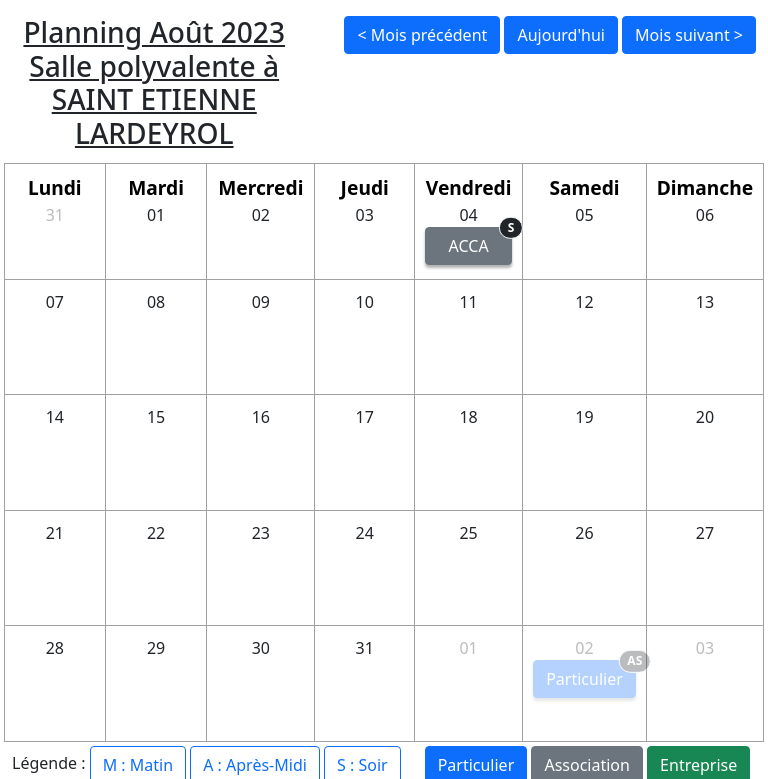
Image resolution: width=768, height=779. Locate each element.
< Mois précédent (422, 35)
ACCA (481, 242)
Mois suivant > (689, 35)
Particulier (591, 675)
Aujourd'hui (560, 35)
